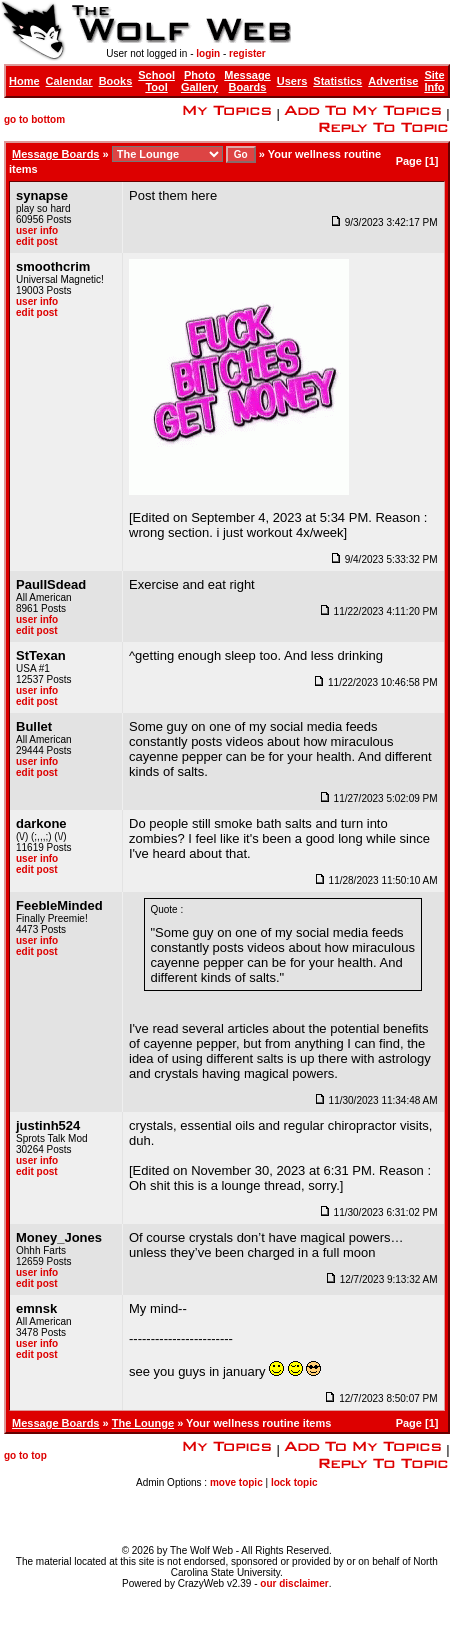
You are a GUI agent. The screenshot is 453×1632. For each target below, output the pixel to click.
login (208, 53)
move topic (236, 1482)
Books (116, 81)
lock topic (294, 1482)
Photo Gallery (199, 81)
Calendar (69, 81)
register (247, 53)
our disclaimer (294, 1583)
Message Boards (247, 81)
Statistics (337, 81)
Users (292, 81)
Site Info (434, 81)
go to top (25, 1455)
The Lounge (143, 1423)
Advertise (393, 81)
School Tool (156, 81)
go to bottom (34, 119)
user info (37, 230)
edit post (37, 241)
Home (24, 81)
